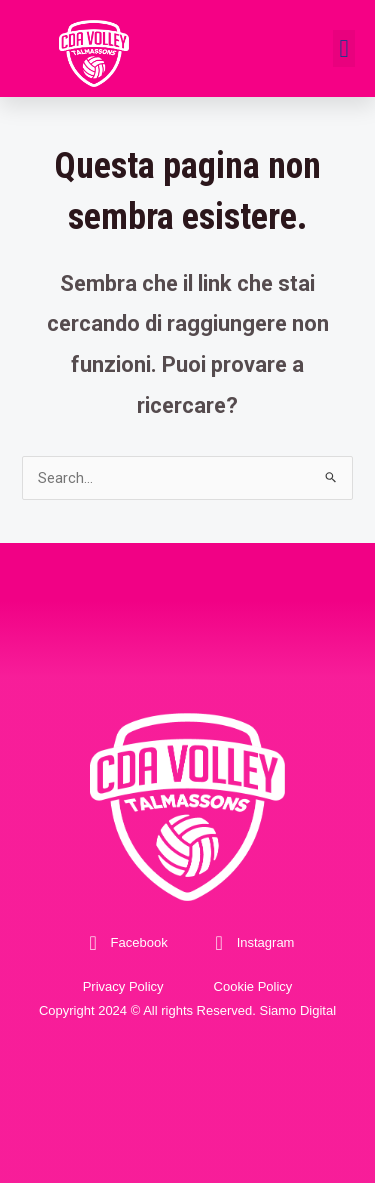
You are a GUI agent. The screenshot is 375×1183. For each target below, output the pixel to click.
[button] (344, 49)
